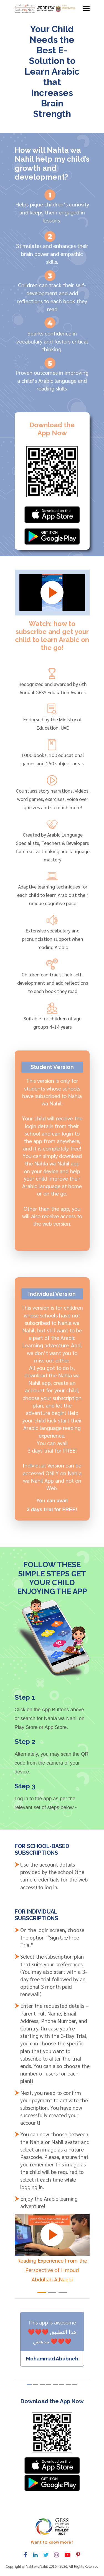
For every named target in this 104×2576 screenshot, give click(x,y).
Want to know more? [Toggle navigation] (52, 2542)
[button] (41, 2292)
